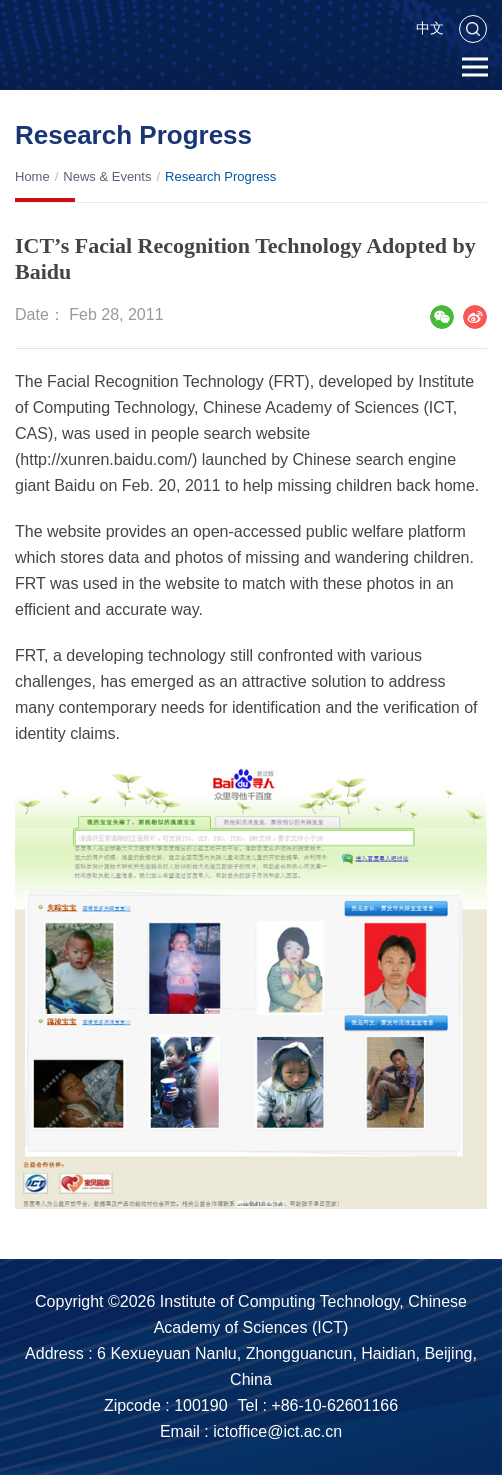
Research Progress (220, 176)
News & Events (107, 176)
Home (32, 176)
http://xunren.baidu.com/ (106, 459)
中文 (430, 28)
